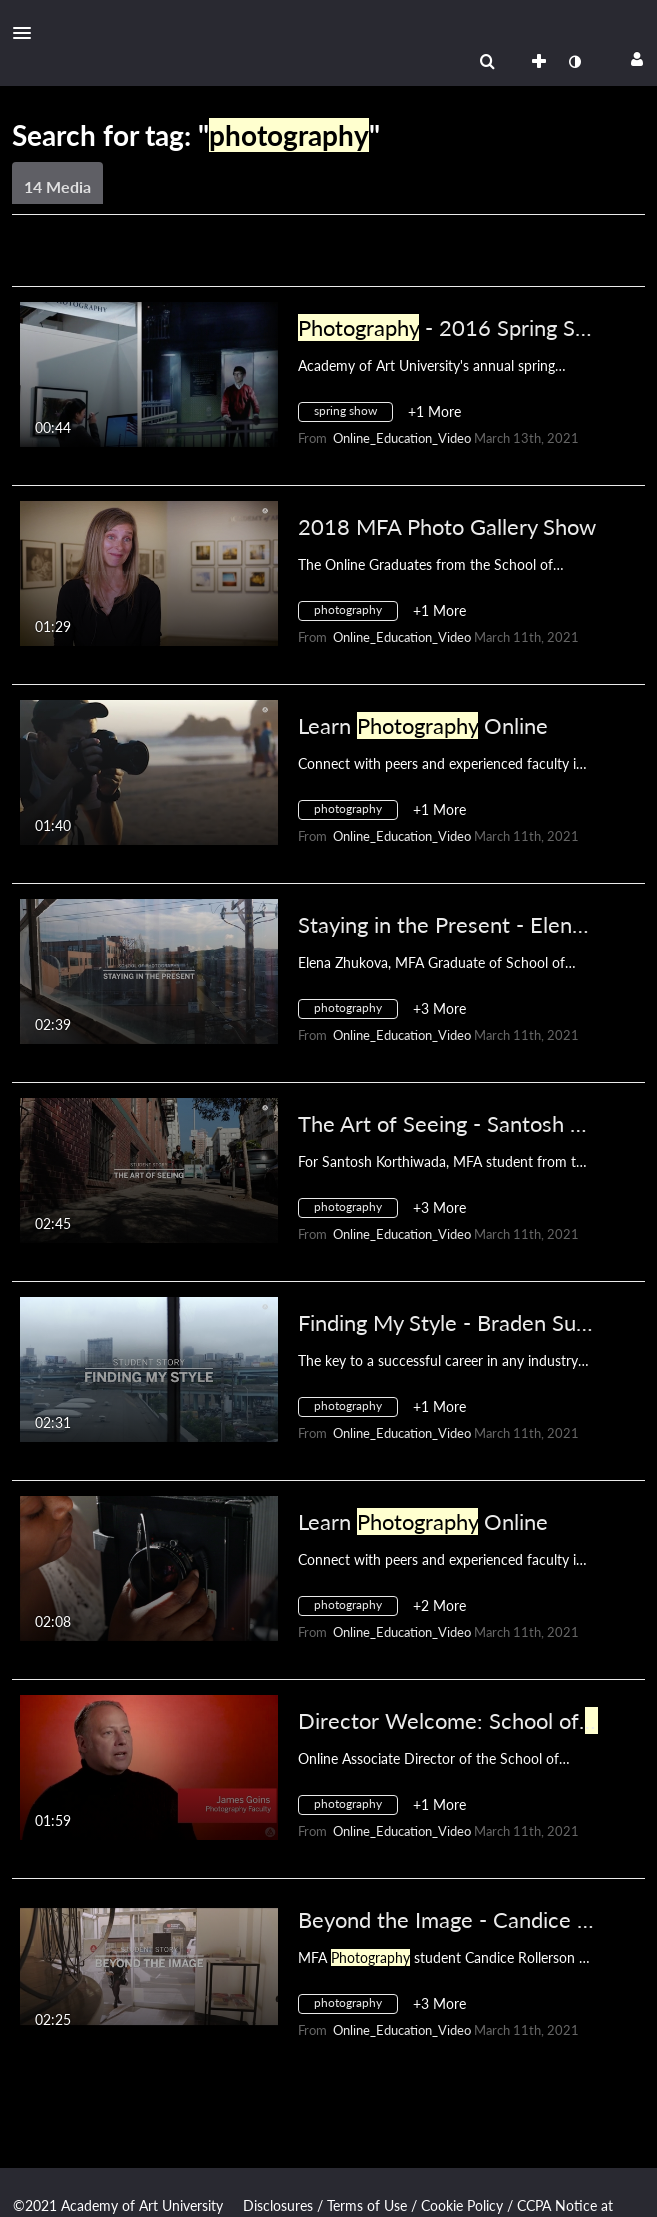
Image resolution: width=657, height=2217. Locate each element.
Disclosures (278, 2205)
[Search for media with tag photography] (355, 613)
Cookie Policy (462, 2205)
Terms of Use (367, 2205)
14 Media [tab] (57, 186)
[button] (28, 33)
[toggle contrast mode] (574, 62)
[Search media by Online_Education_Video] (402, 438)
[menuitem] (487, 62)
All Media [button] (293, 261)
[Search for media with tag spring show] (353, 414)
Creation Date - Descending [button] (115, 261)
